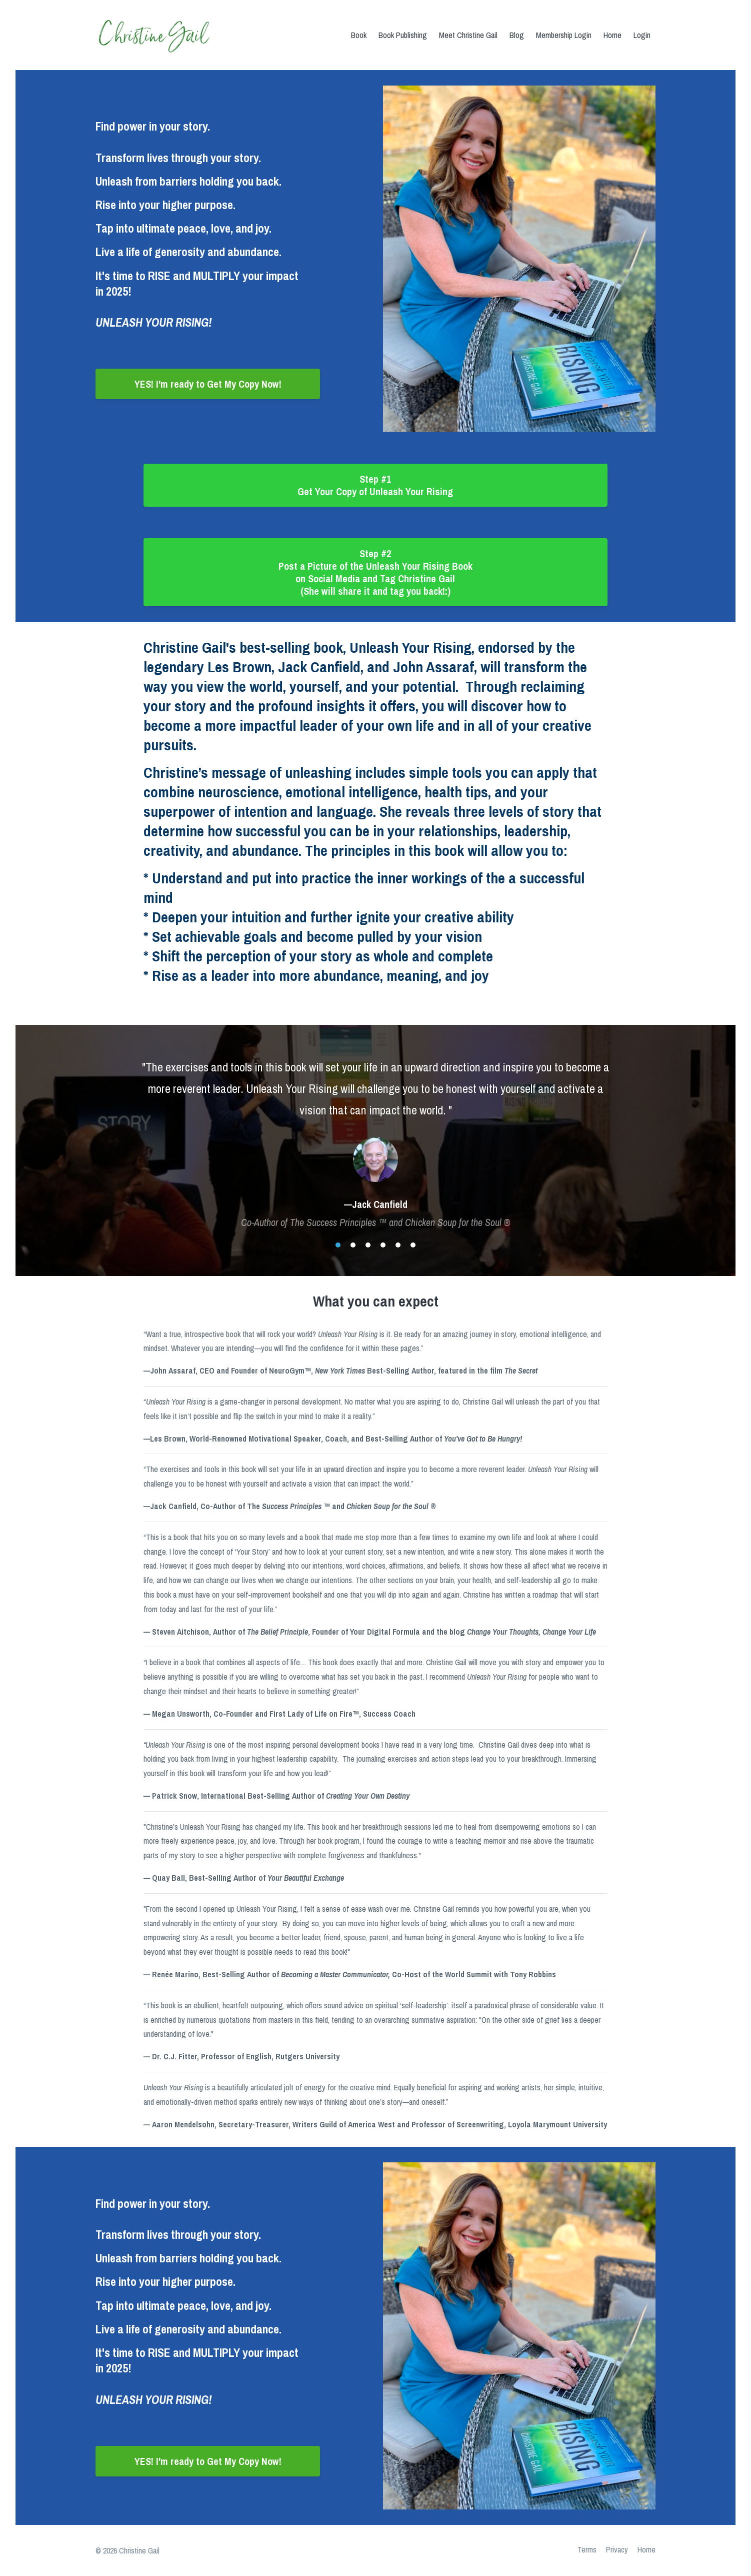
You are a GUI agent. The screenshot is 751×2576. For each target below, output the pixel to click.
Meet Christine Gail (468, 35)
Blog (517, 35)
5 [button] (398, 1244)
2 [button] (353, 1244)
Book (358, 35)
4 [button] (383, 1244)
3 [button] (368, 1244)
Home (613, 35)
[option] (376, 1134)
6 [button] (413, 1244)
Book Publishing (402, 35)
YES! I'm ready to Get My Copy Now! (208, 384)
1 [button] (338, 1244)
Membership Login (564, 35)
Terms (582, 2550)
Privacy (615, 2550)
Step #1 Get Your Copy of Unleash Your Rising (375, 485)
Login (642, 35)
